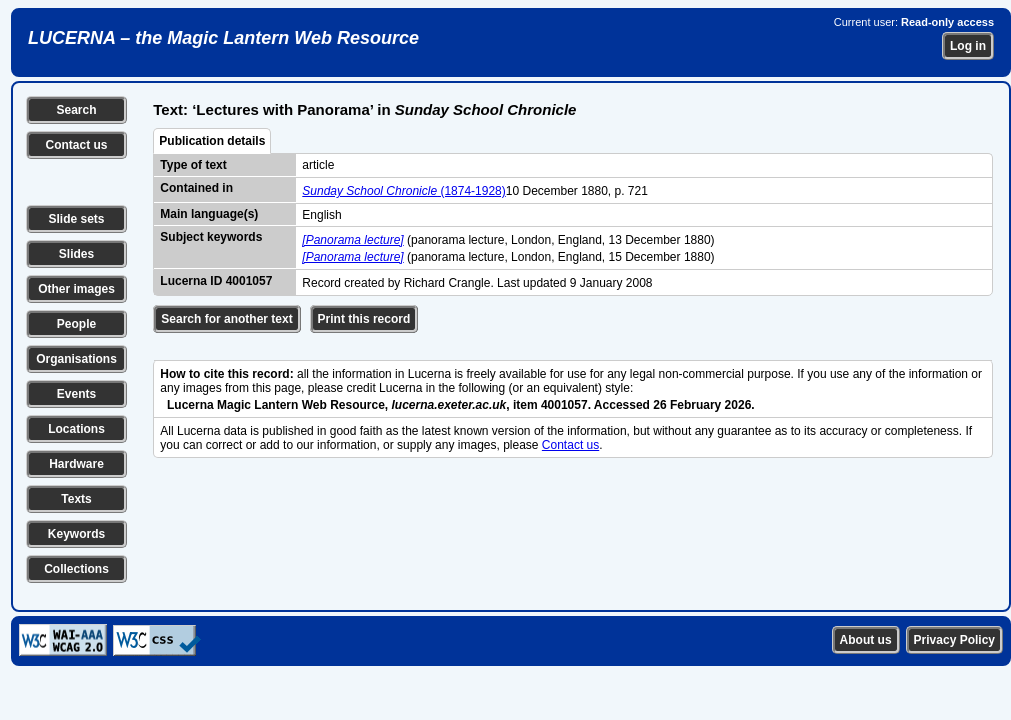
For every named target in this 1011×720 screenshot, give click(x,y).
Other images (76, 289)
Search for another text (226, 319)
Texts (76, 499)
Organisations (76, 359)
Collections (76, 569)
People (76, 324)
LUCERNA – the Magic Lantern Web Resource (223, 38)
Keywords (76, 534)
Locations (76, 429)
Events (76, 394)
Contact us (76, 145)
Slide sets (76, 219)
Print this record (364, 319)
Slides (76, 254)
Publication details (212, 141)
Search (76, 110)
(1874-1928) (403, 191)
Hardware (76, 464)
